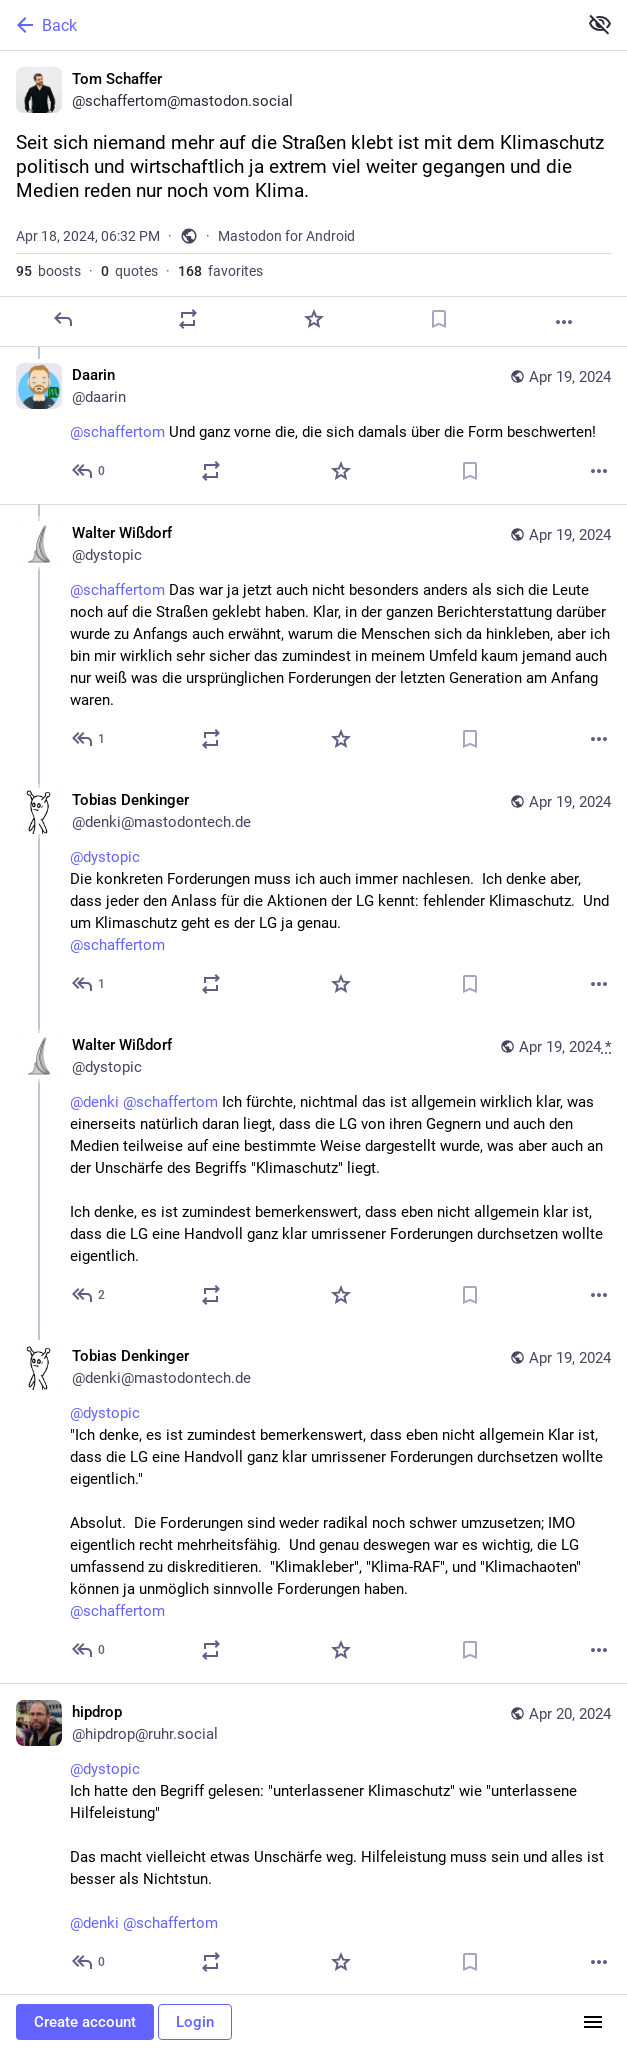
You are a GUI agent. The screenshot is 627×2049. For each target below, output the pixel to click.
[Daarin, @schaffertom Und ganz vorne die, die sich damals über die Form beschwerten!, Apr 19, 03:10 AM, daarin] (313, 425)
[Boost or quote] (188, 319)
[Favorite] (314, 319)
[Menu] (593, 2022)
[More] (564, 322)
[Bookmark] (439, 319)
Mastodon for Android (286, 236)
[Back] (286, 25)
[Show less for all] (600, 24)
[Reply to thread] (89, 471)
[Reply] (63, 319)
